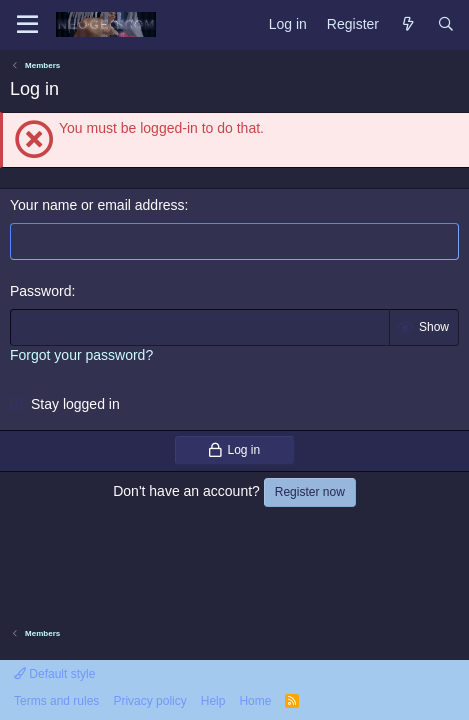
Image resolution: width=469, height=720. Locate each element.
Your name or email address (97, 205)
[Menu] (27, 25)
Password (40, 291)
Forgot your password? (81, 355)
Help (213, 701)
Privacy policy (149, 701)
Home (255, 701)
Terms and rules (56, 701)
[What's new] (408, 25)
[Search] (446, 25)
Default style (54, 674)
